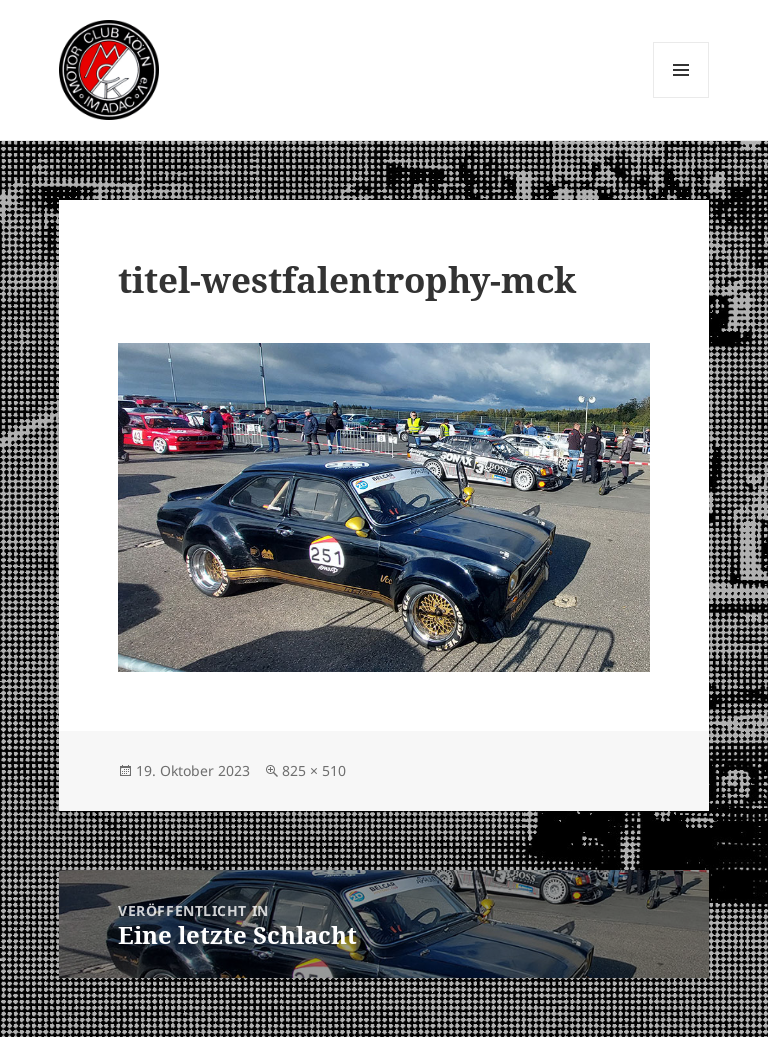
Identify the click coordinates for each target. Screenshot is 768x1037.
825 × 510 (314, 770)
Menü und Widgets (681, 97)
